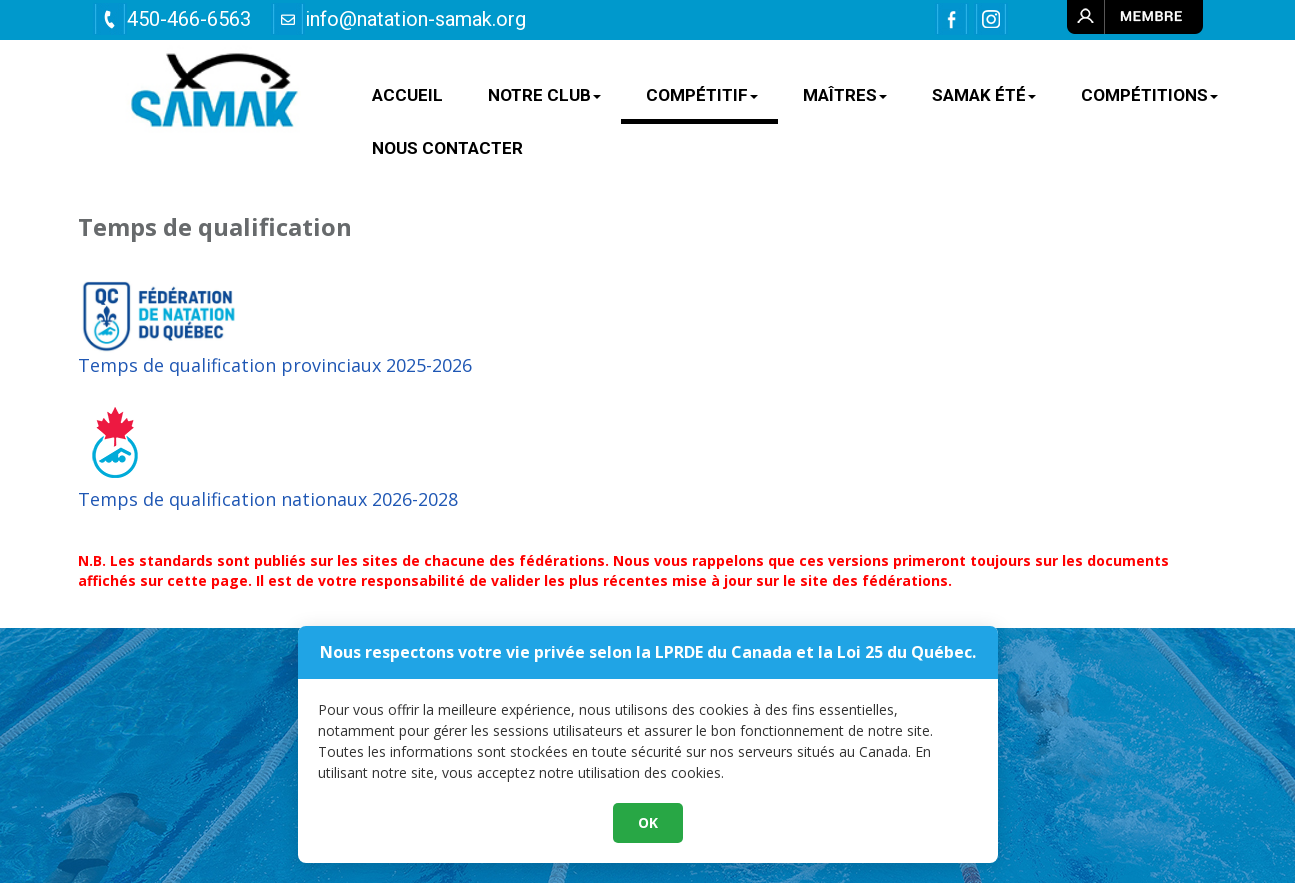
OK (648, 859)
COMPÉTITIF (702, 95)
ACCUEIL (407, 95)
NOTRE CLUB (544, 95)
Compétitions (1149, 95)
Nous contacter (447, 148)
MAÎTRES (845, 95)
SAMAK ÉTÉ (984, 95)
